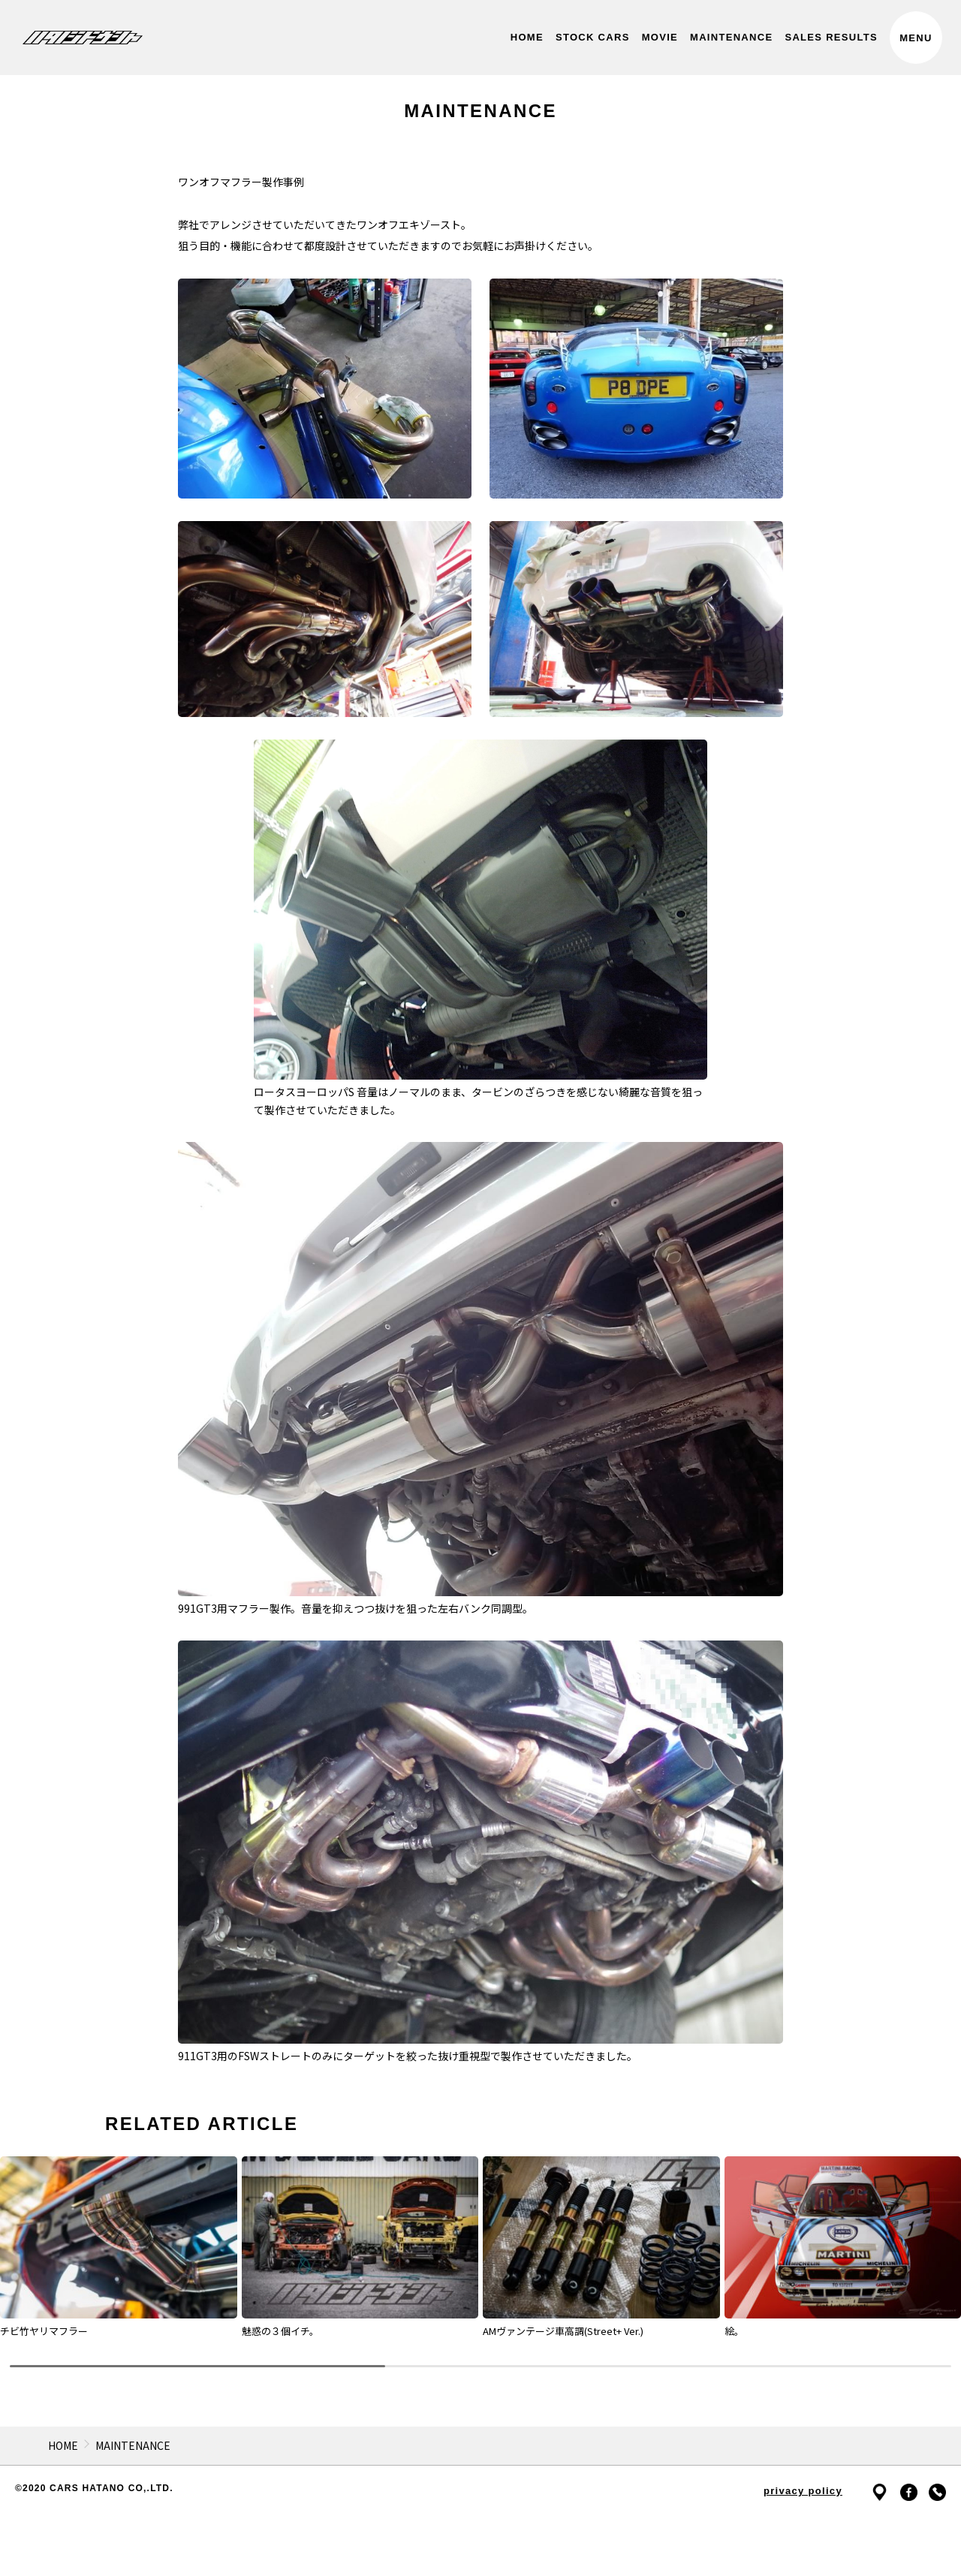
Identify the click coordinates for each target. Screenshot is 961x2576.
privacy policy (803, 2490)
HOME (63, 2445)
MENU (915, 38)
